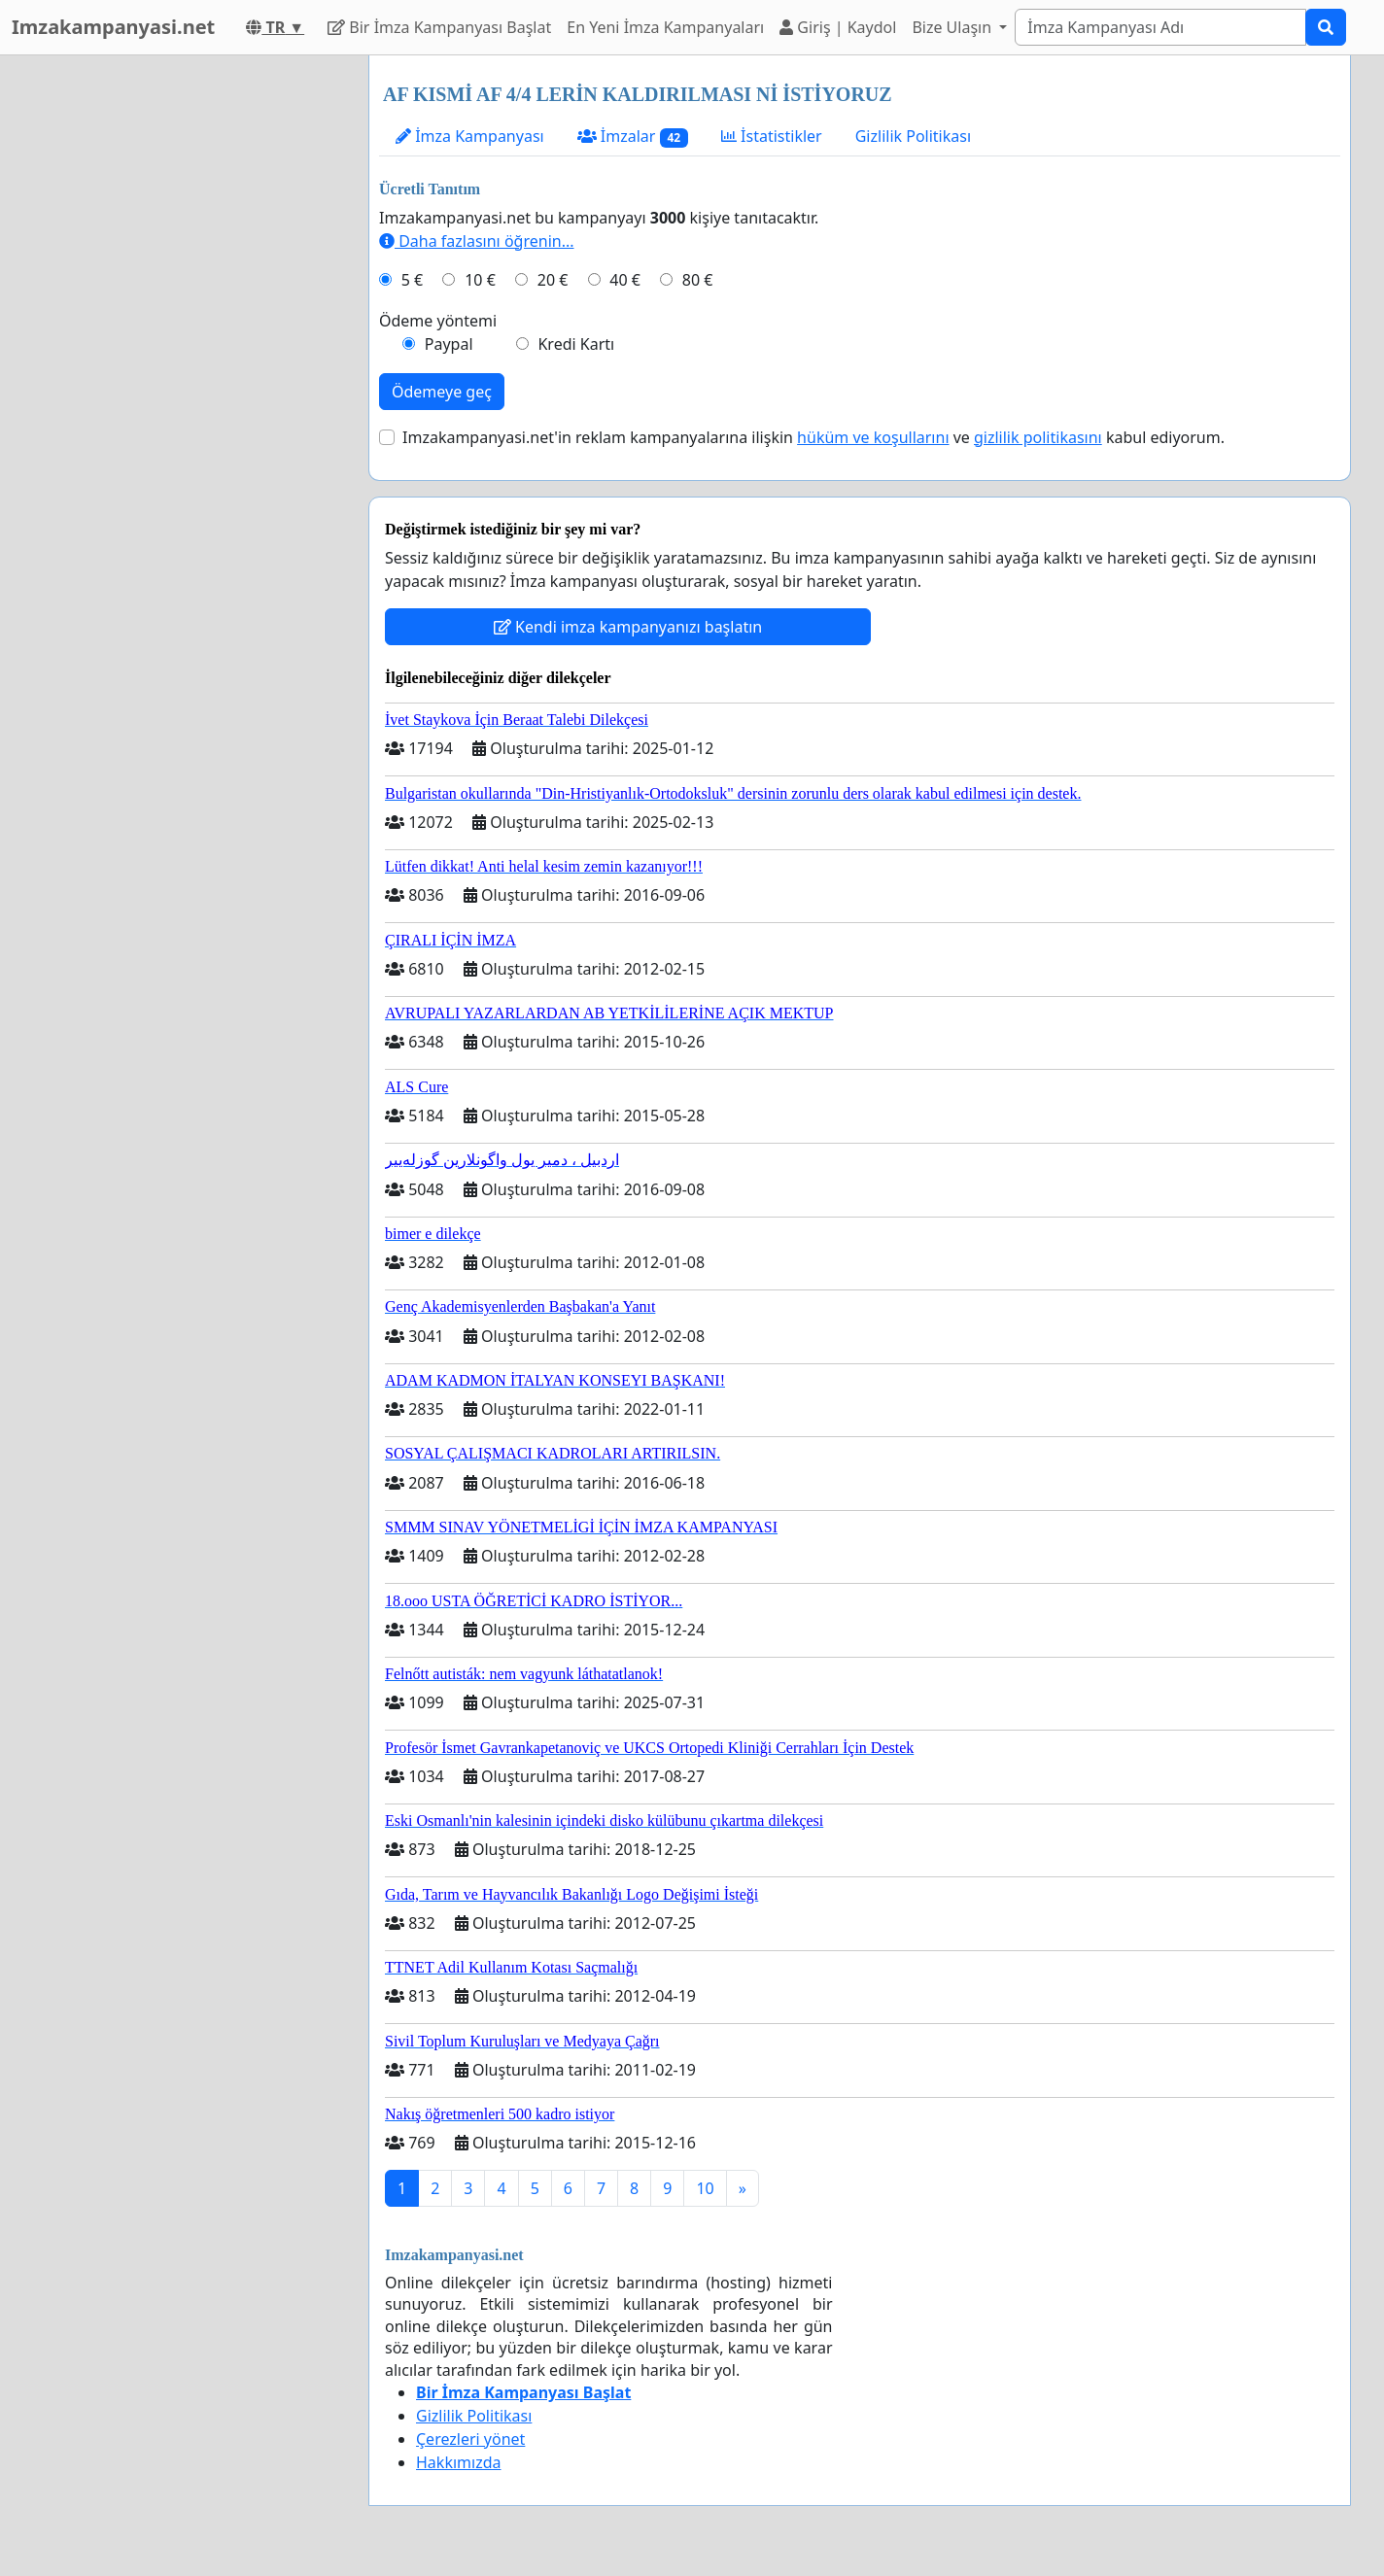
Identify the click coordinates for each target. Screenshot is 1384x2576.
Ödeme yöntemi (438, 320)
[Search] (1160, 27)
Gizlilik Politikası (913, 136)
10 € (480, 280)
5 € (412, 280)
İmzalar (632, 136)
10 (704, 2188)
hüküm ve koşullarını (873, 437)
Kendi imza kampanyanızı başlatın (628, 626)
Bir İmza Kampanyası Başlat (439, 27)
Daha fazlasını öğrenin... (476, 241)
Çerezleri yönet (470, 2439)
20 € (553, 280)
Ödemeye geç (442, 391)
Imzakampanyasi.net (113, 27)
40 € (624, 280)
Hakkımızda (458, 2462)
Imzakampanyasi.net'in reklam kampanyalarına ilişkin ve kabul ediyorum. (813, 437)
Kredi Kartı (575, 344)
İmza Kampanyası (470, 136)
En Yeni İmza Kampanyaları (665, 27)
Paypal (449, 344)
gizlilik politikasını (1038, 437)
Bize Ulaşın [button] (953, 27)
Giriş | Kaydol (837, 27)
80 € (697, 280)
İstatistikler (771, 136)
